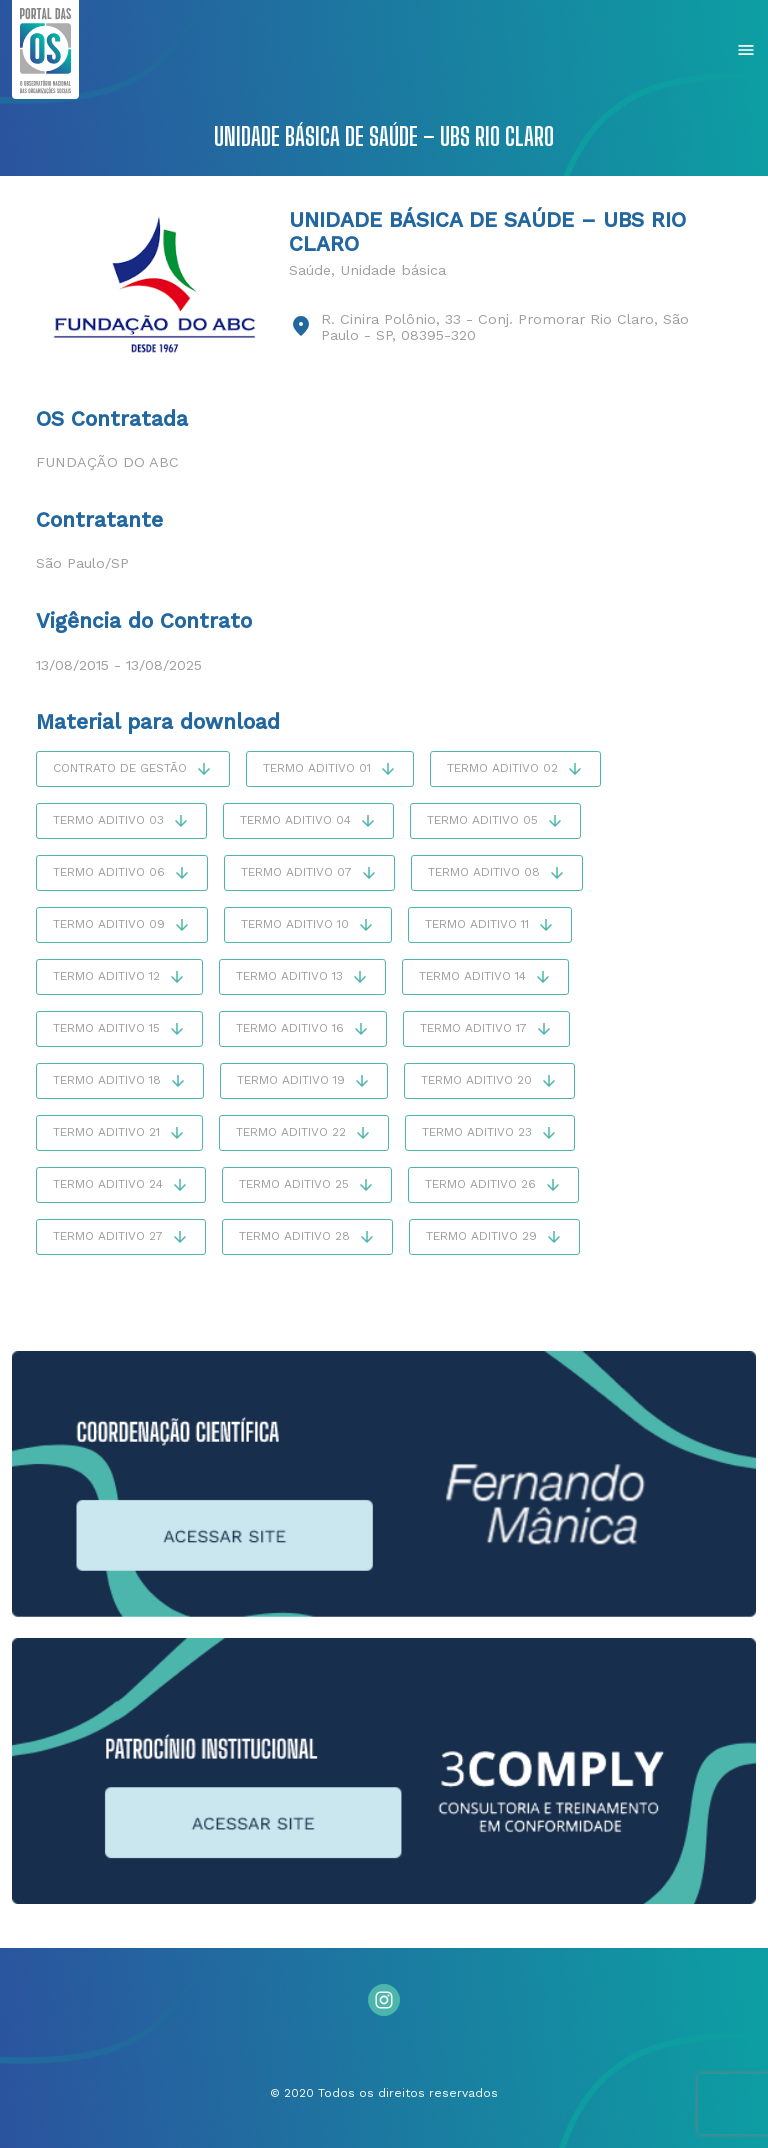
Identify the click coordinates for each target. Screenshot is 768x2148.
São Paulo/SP (82, 563)
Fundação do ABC (107, 462)
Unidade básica (393, 270)
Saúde (310, 270)
